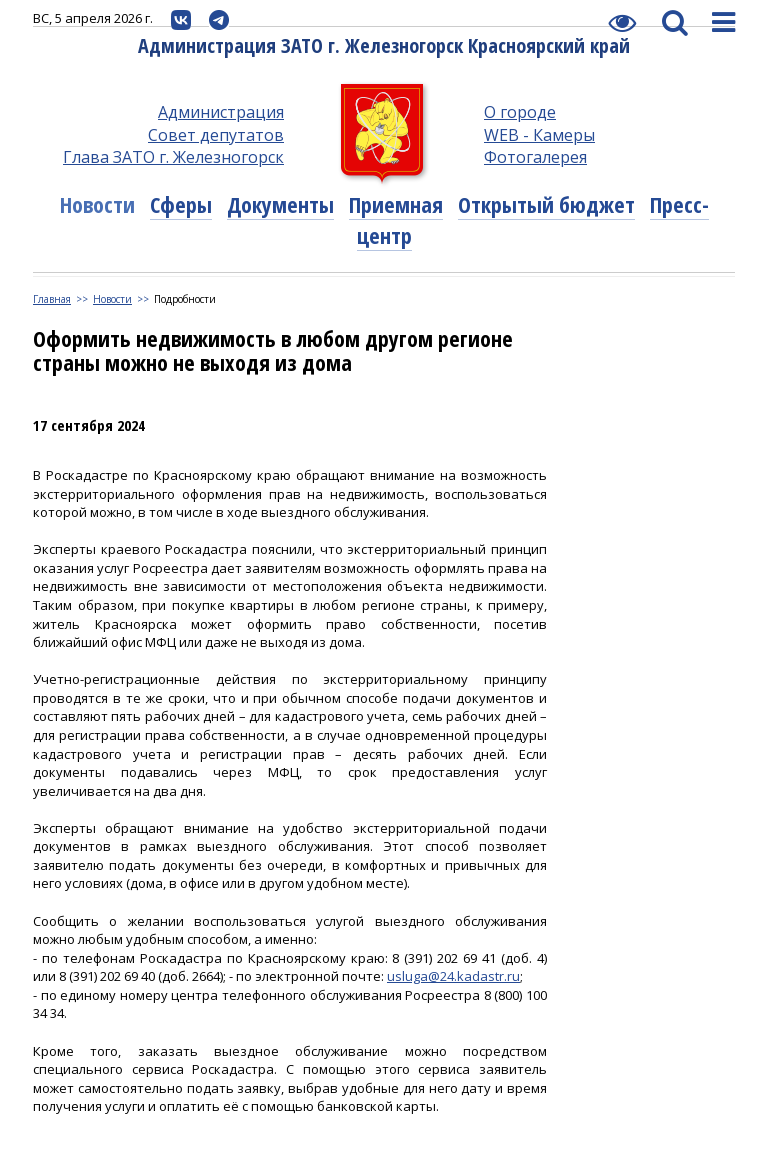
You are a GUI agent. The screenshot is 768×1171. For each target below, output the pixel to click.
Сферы (181, 204)
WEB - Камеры (539, 135)
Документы (280, 204)
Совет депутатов (216, 135)
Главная (52, 299)
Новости (97, 204)
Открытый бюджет (546, 204)
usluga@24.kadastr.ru (453, 976)
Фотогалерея (535, 157)
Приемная (396, 204)
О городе (520, 112)
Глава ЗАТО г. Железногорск (173, 157)
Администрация (221, 112)
